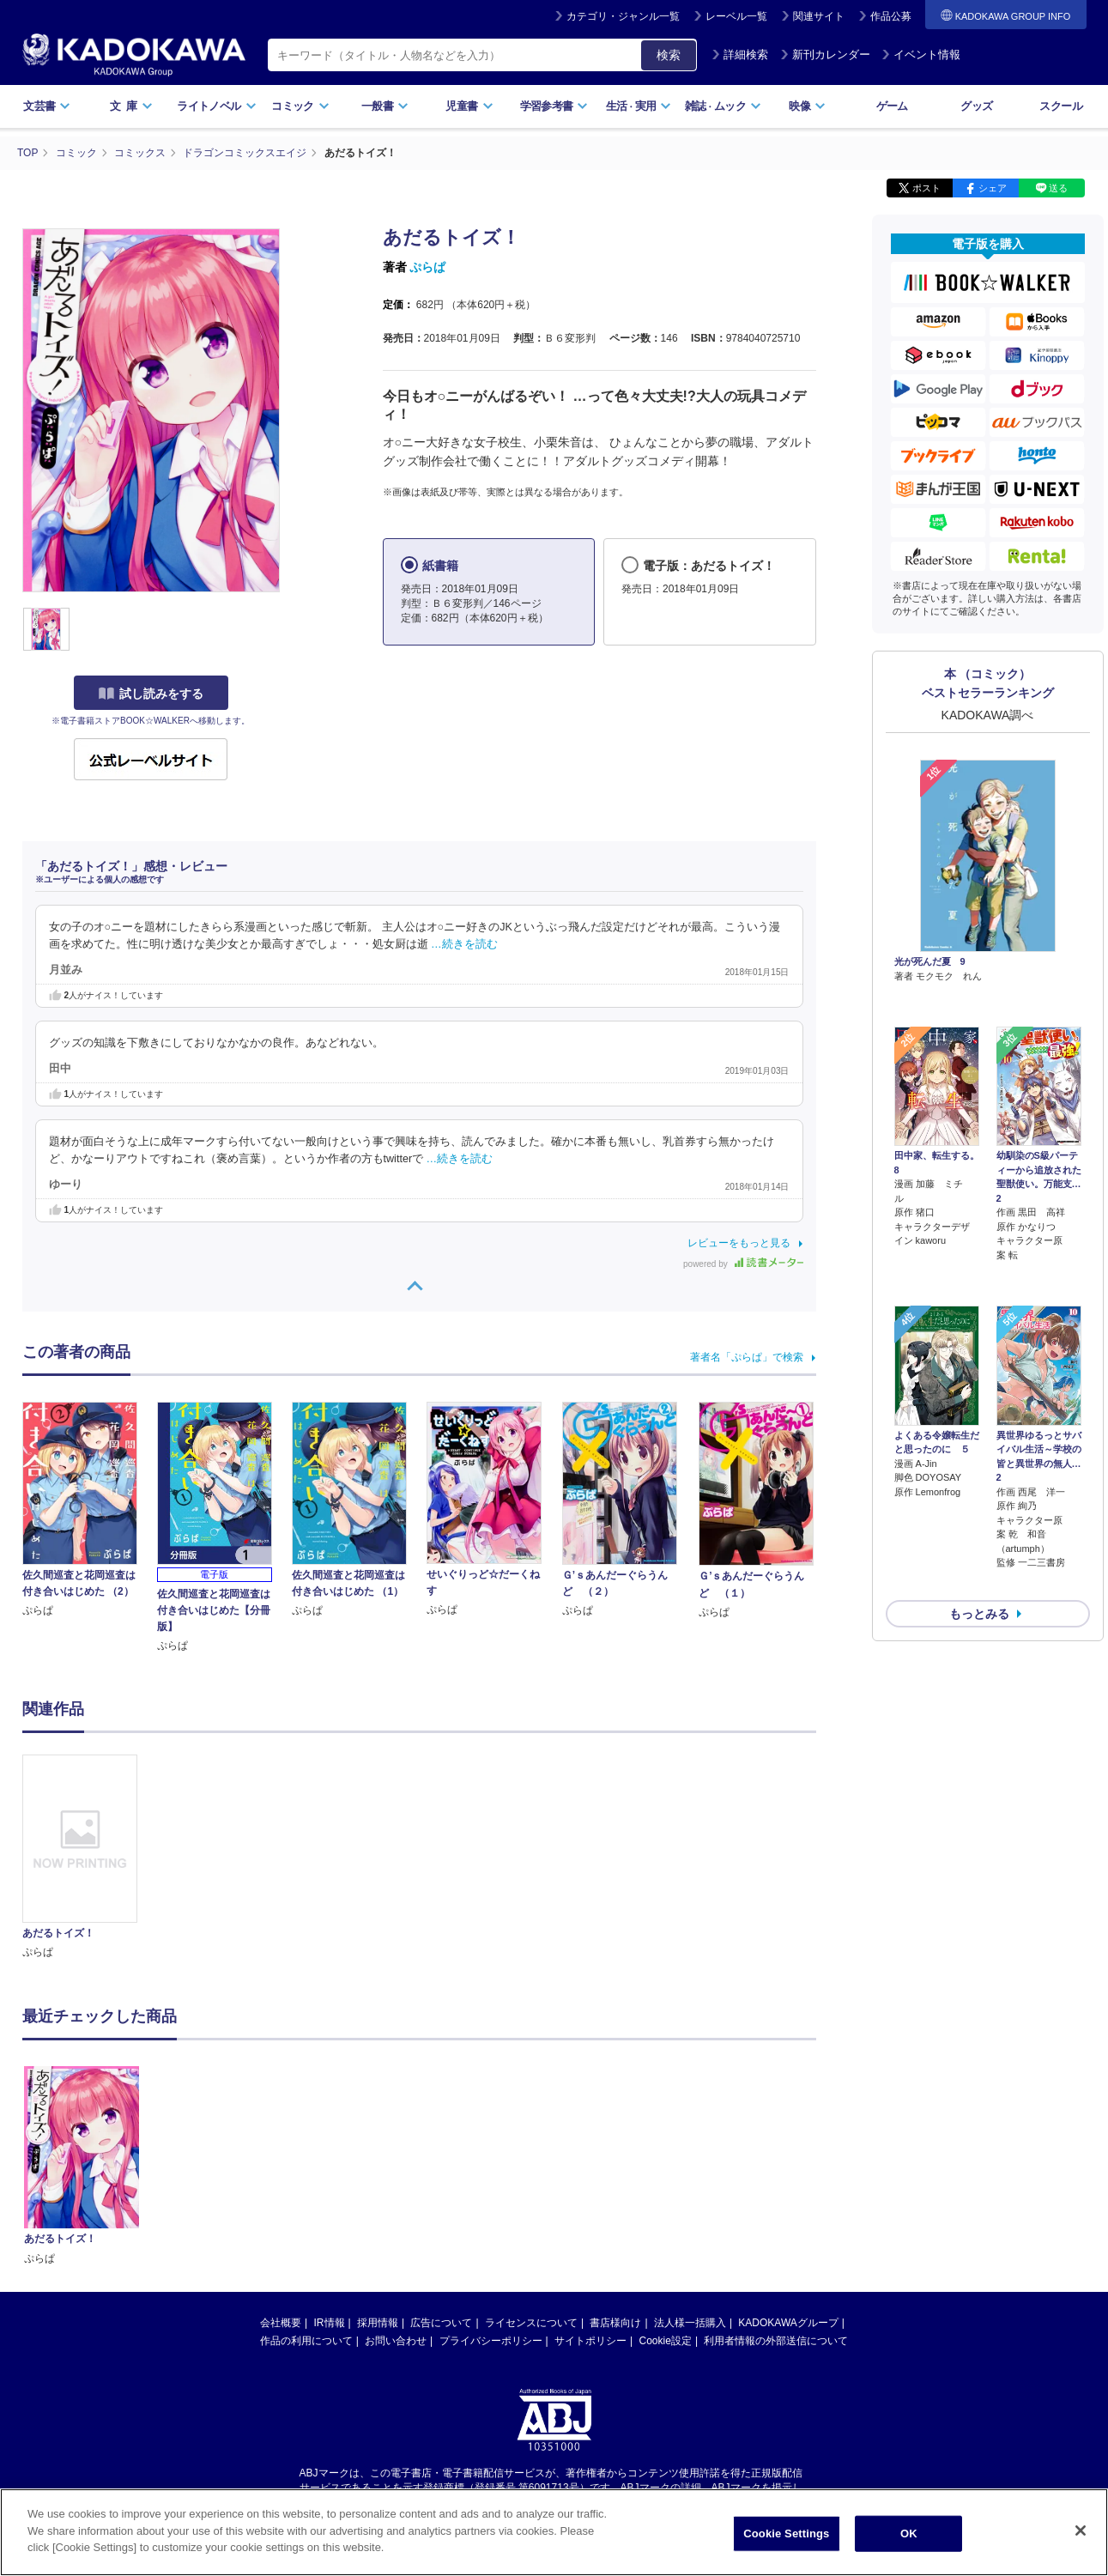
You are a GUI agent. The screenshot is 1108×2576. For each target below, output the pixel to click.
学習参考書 (554, 106)
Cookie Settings (786, 2535)
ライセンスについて (531, 2159)
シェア (992, 187)
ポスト (926, 187)
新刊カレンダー (825, 54)
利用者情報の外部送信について (776, 2177)
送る (1058, 187)
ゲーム (892, 106)
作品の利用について (306, 2177)
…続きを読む (464, 943)
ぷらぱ (427, 266)
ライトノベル (216, 106)
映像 (807, 106)
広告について (441, 2159)
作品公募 (890, 16)
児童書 (469, 106)
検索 (669, 55)
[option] (90, 1857)
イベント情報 (920, 54)
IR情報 (329, 2159)
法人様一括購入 (690, 2159)
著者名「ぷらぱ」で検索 (746, 1356)
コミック (300, 106)
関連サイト (819, 16)
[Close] (1080, 2532)
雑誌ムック (723, 106)
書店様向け (615, 2159)
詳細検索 (739, 54)
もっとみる (979, 1523)
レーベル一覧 (736, 16)
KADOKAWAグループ (788, 2159)
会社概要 (280, 2159)
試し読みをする (151, 693)
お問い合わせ (396, 2177)
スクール (1060, 106)
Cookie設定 (665, 2177)
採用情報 (377, 2159)
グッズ (976, 106)
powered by (742, 1263)
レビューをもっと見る (738, 1242)
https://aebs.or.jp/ (493, 2338)
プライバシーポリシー (490, 2177)
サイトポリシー (590, 2177)
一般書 (385, 106)
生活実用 (639, 106)
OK (908, 2535)
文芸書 (46, 106)
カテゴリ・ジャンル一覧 (623, 16)
